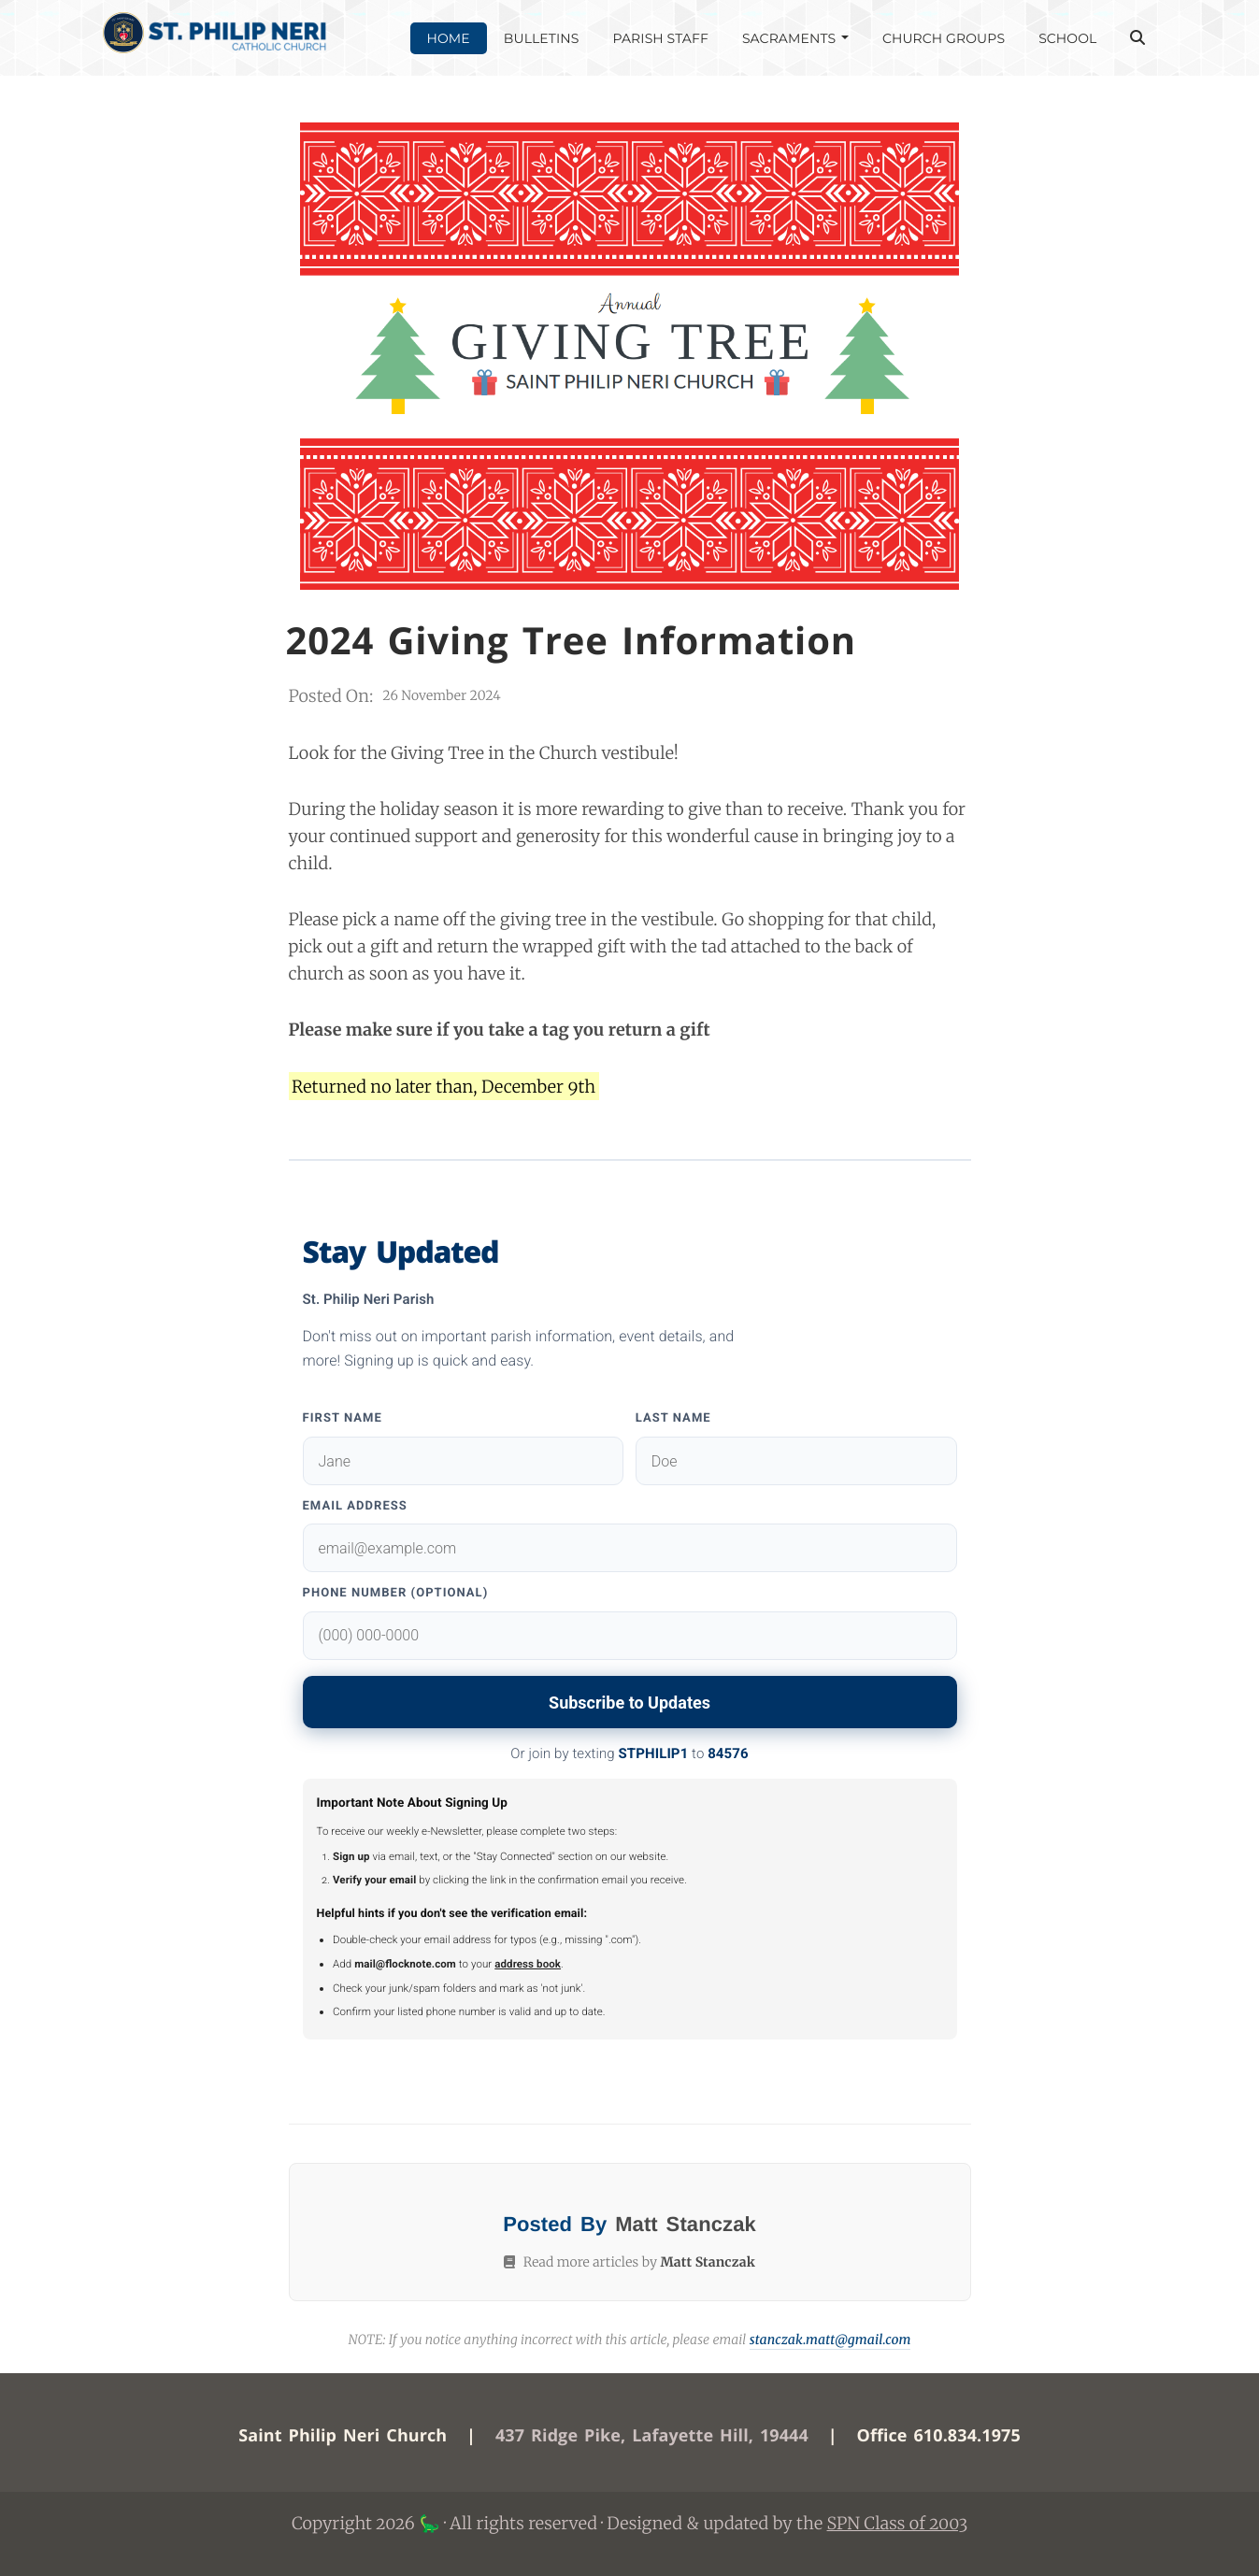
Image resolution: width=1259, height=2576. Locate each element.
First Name (342, 1418)
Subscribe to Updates (629, 1702)
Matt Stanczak (685, 2224)
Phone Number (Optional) (396, 1593)
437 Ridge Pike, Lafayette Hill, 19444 (651, 2436)
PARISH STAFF (660, 38)
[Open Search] (1137, 38)
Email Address (355, 1506)
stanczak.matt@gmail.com (830, 2339)
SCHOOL (1067, 38)
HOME (448, 38)
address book (527, 1963)
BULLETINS (541, 38)
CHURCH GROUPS (943, 38)
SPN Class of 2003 (897, 2523)
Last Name (673, 1418)
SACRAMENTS (795, 38)
